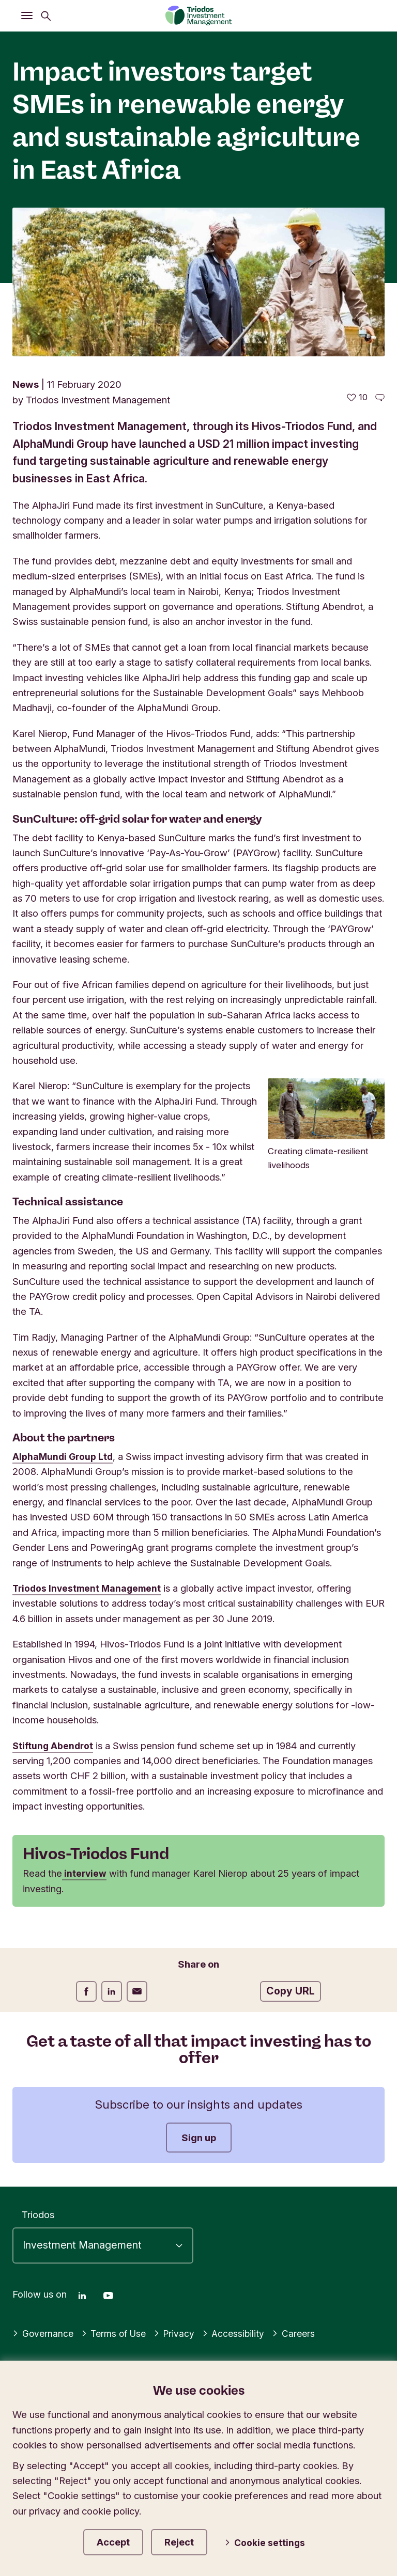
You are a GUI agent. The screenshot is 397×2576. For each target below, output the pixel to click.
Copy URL (290, 1991)
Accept (118, 2540)
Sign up (198, 2137)
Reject (191, 2540)
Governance (43, 2330)
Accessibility (241, 2330)
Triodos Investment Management (89, 1588)
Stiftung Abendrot (54, 1745)
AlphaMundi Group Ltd (63, 1456)
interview (85, 1873)
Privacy (180, 2330)
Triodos (38, 2211)
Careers (302, 2330)
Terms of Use (117, 2330)
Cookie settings (272, 2541)
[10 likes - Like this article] (357, 397)
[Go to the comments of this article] (380, 397)
